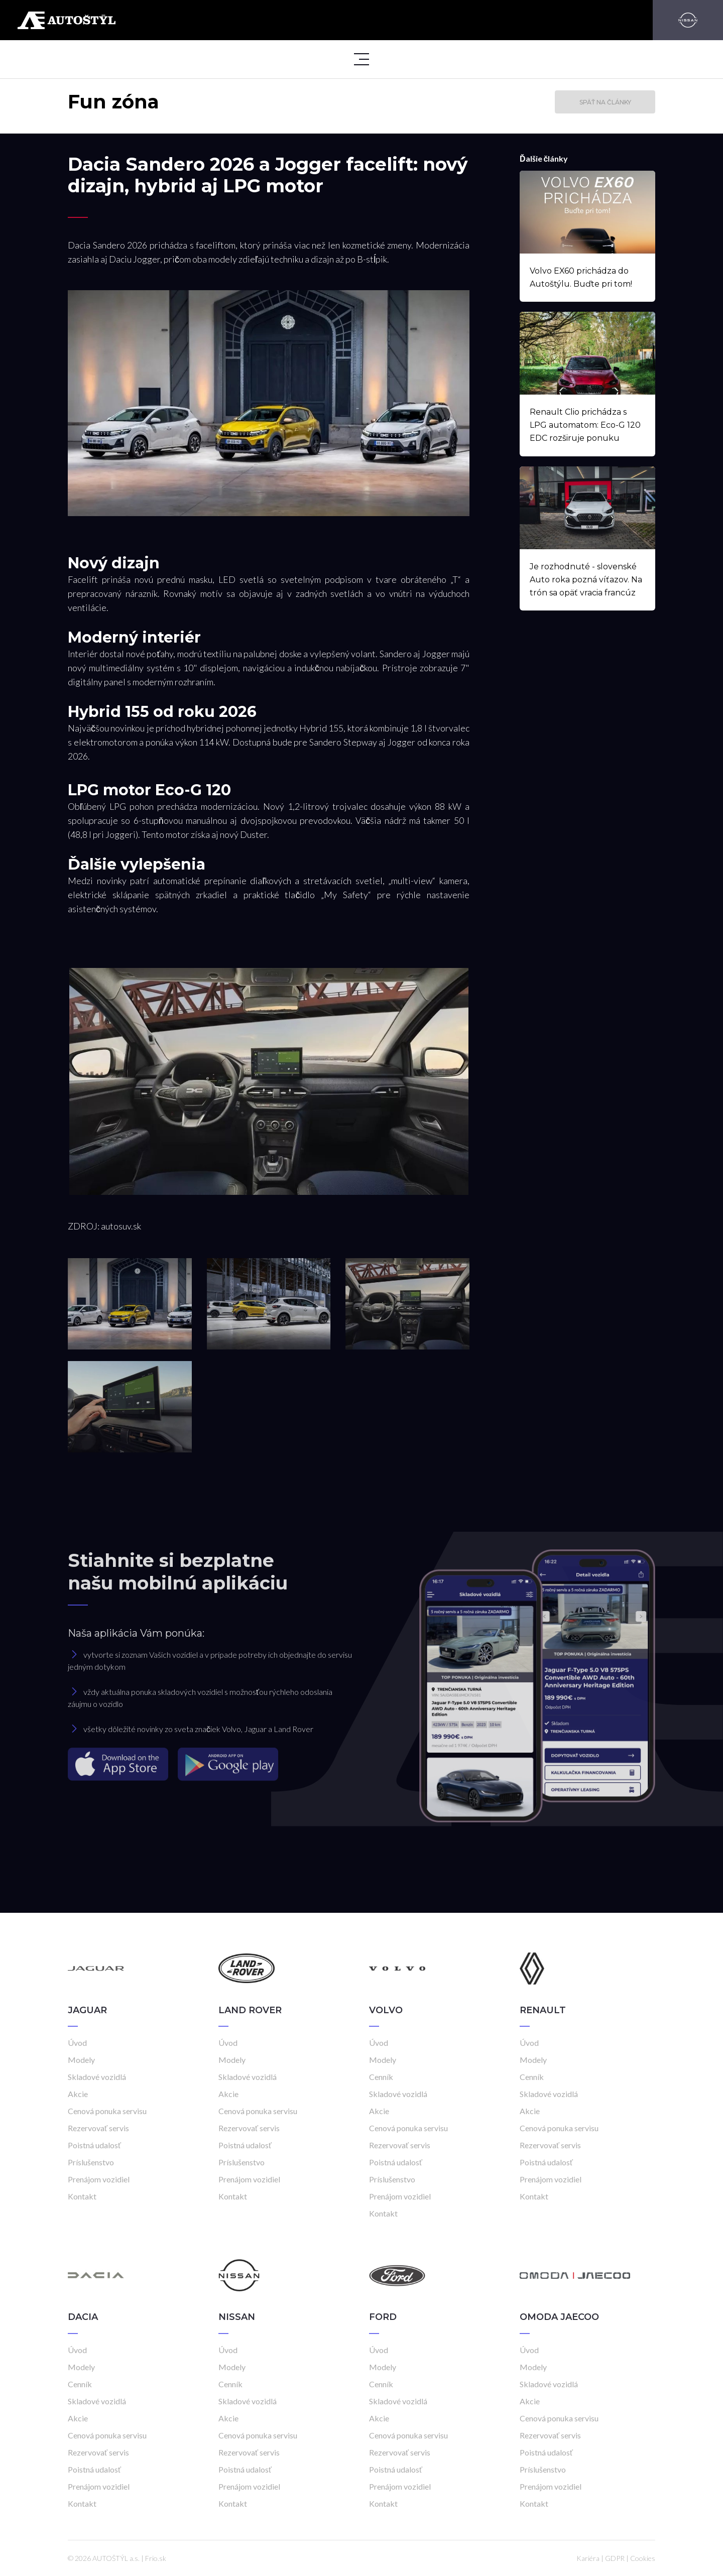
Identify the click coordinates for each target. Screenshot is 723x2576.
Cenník (381, 2076)
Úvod (77, 2042)
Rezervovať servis (98, 2128)
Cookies (642, 2558)
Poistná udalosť (94, 2145)
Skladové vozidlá (97, 2076)
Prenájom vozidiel (99, 2179)
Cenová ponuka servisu (107, 2111)
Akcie (78, 2094)
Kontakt (82, 2196)
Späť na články (605, 102)
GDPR (615, 2558)
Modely (81, 2059)
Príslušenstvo (91, 2162)
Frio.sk (155, 2558)
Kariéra (587, 2558)
